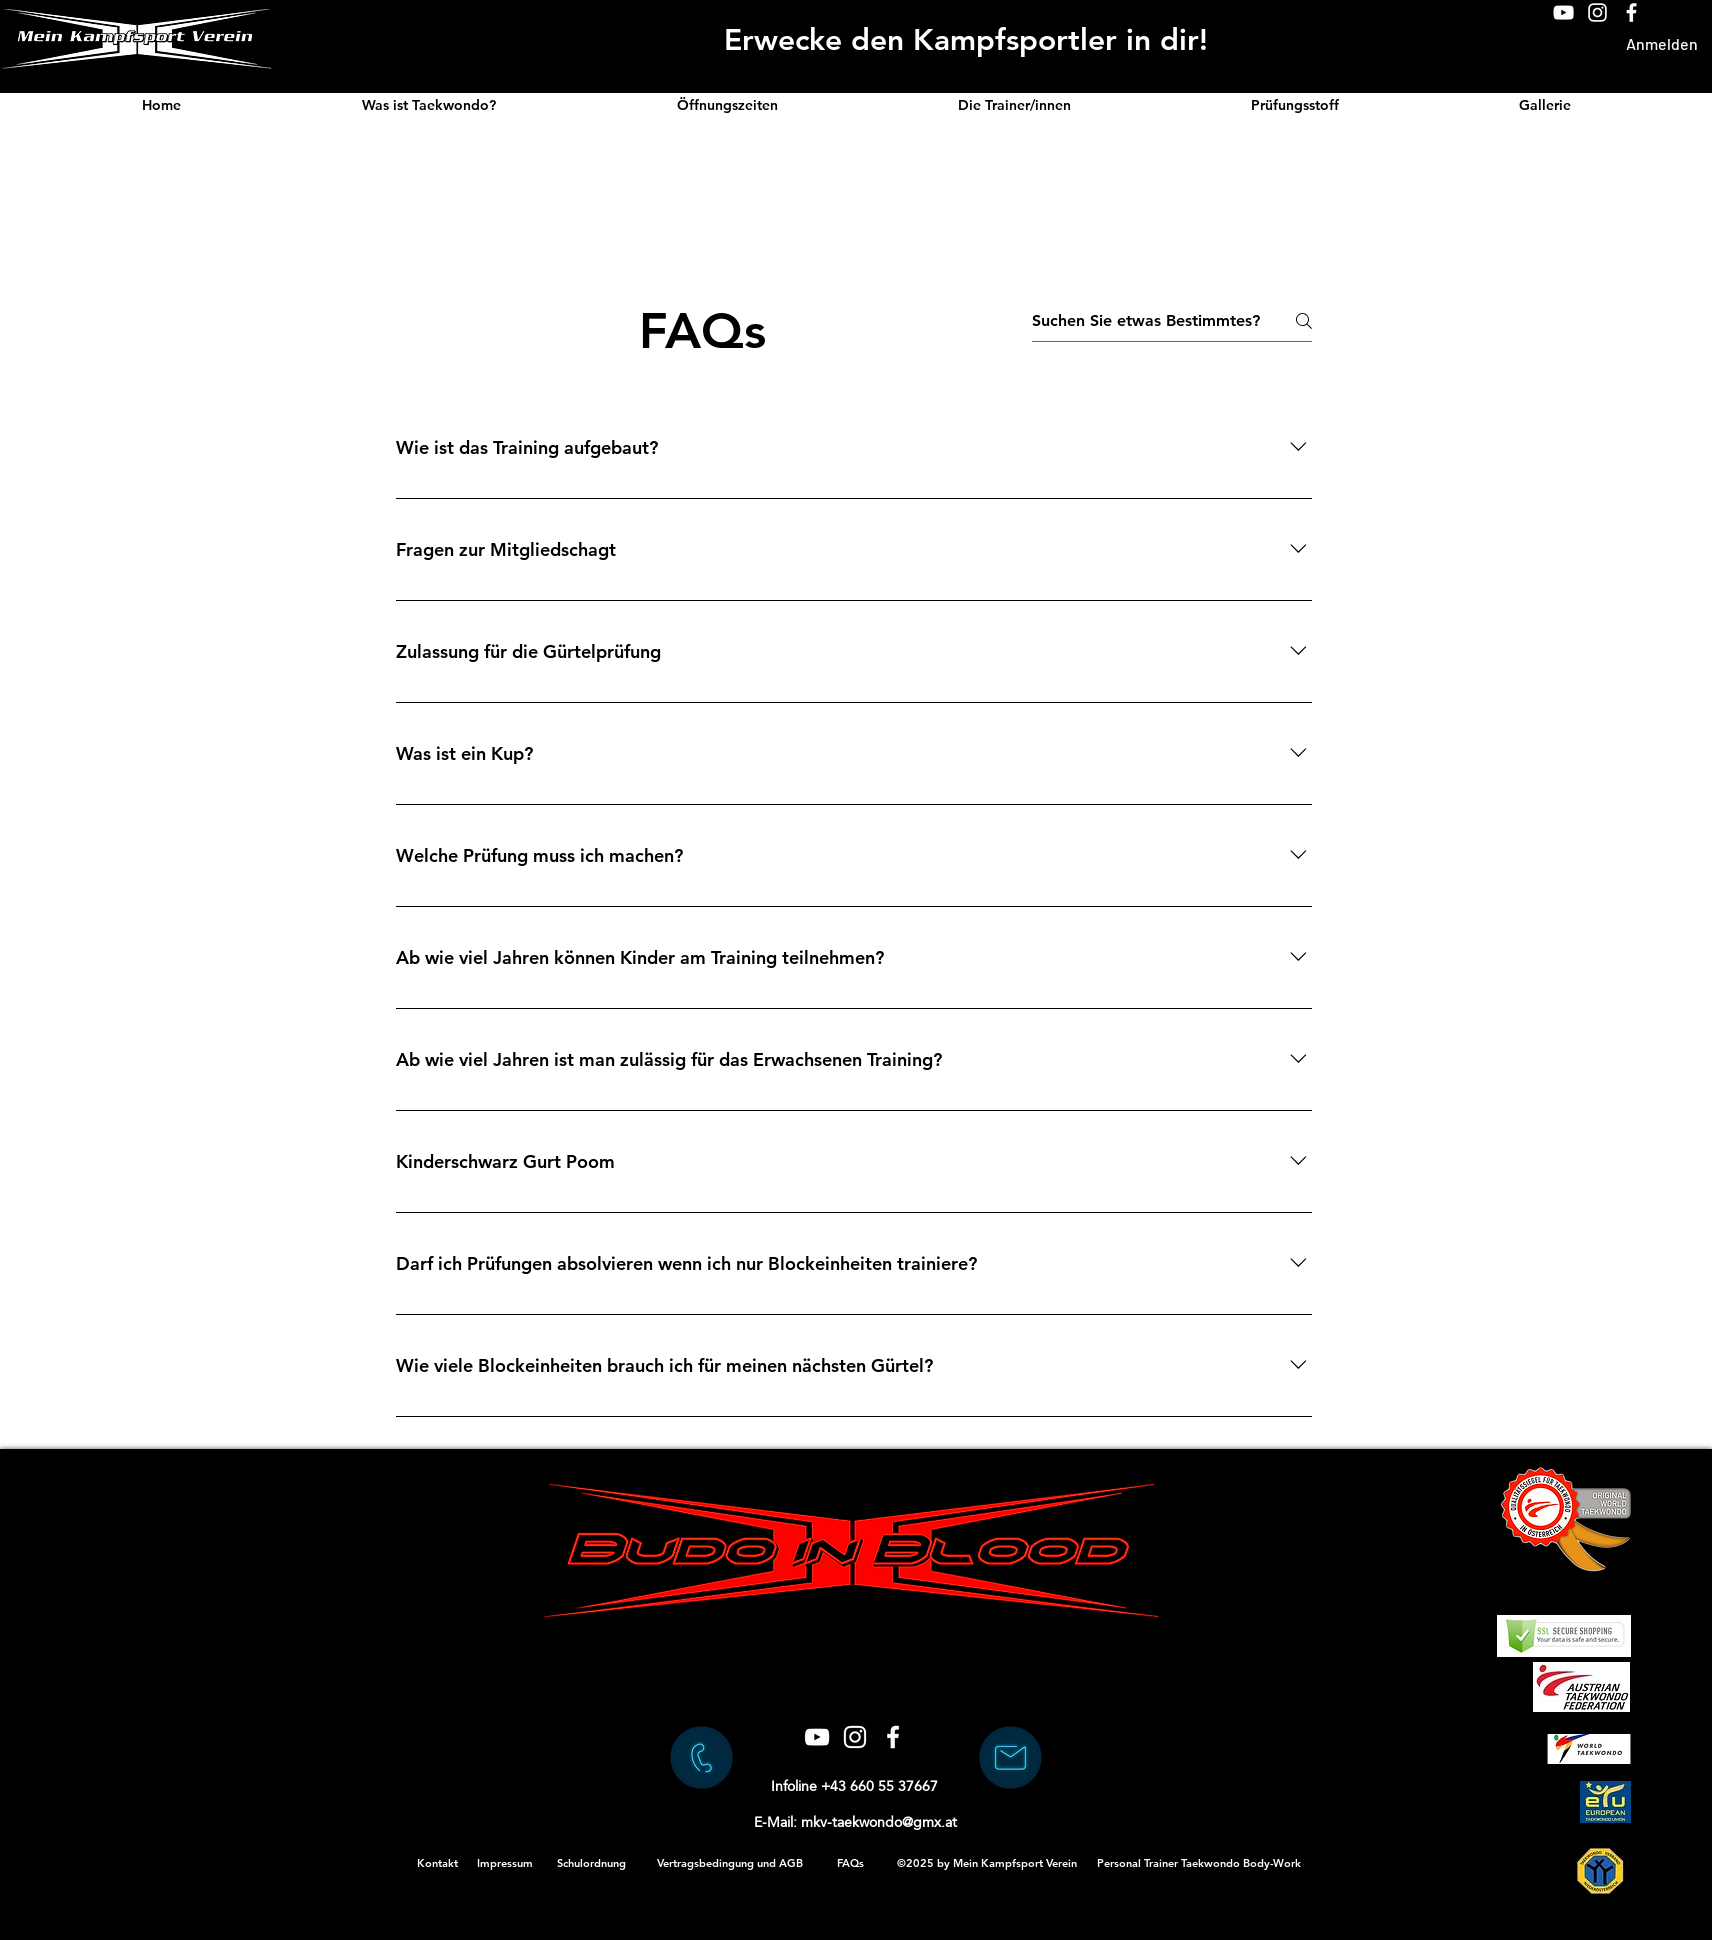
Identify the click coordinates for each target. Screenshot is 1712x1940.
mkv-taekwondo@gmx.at (879, 1822)
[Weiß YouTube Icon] (1563, 12)
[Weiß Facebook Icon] (1631, 12)
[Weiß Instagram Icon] (1597, 12)
